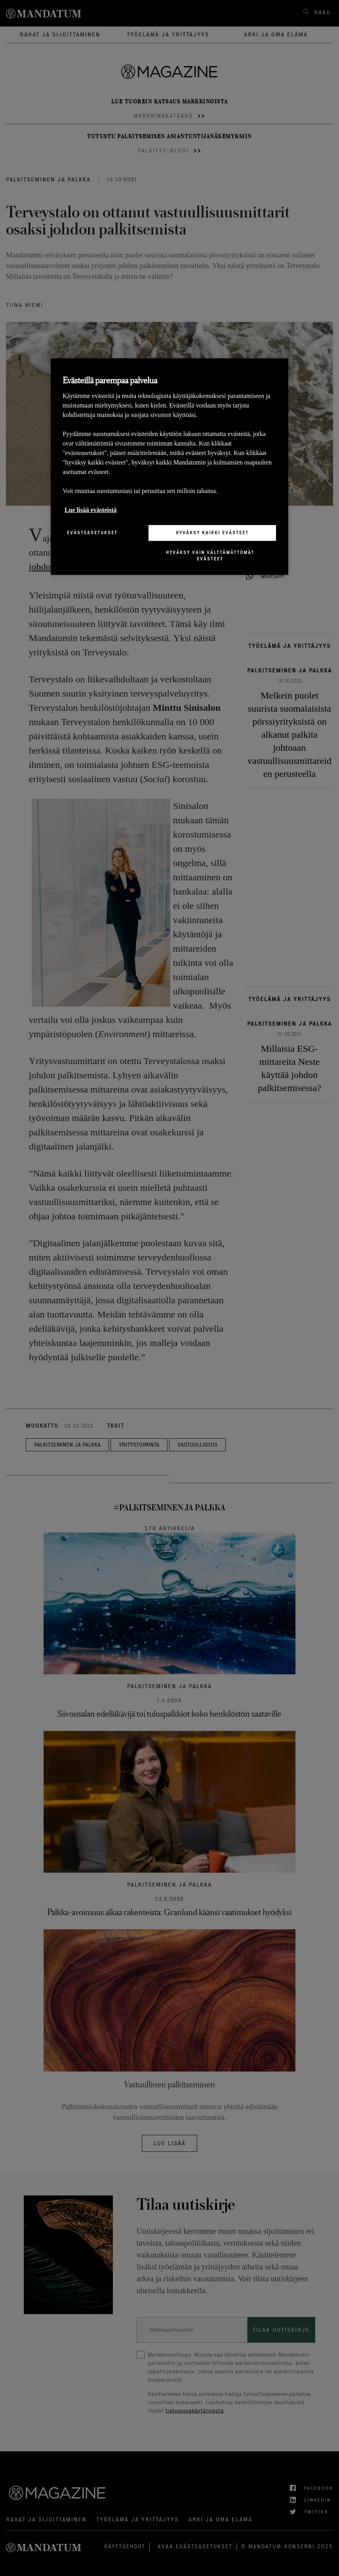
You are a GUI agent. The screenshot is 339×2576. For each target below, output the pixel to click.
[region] (169, 466)
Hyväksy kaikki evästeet (212, 532)
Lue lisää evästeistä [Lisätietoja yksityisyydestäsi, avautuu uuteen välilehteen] (91, 509)
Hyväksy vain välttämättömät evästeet (210, 556)
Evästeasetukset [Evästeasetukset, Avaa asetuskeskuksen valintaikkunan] (92, 532)
